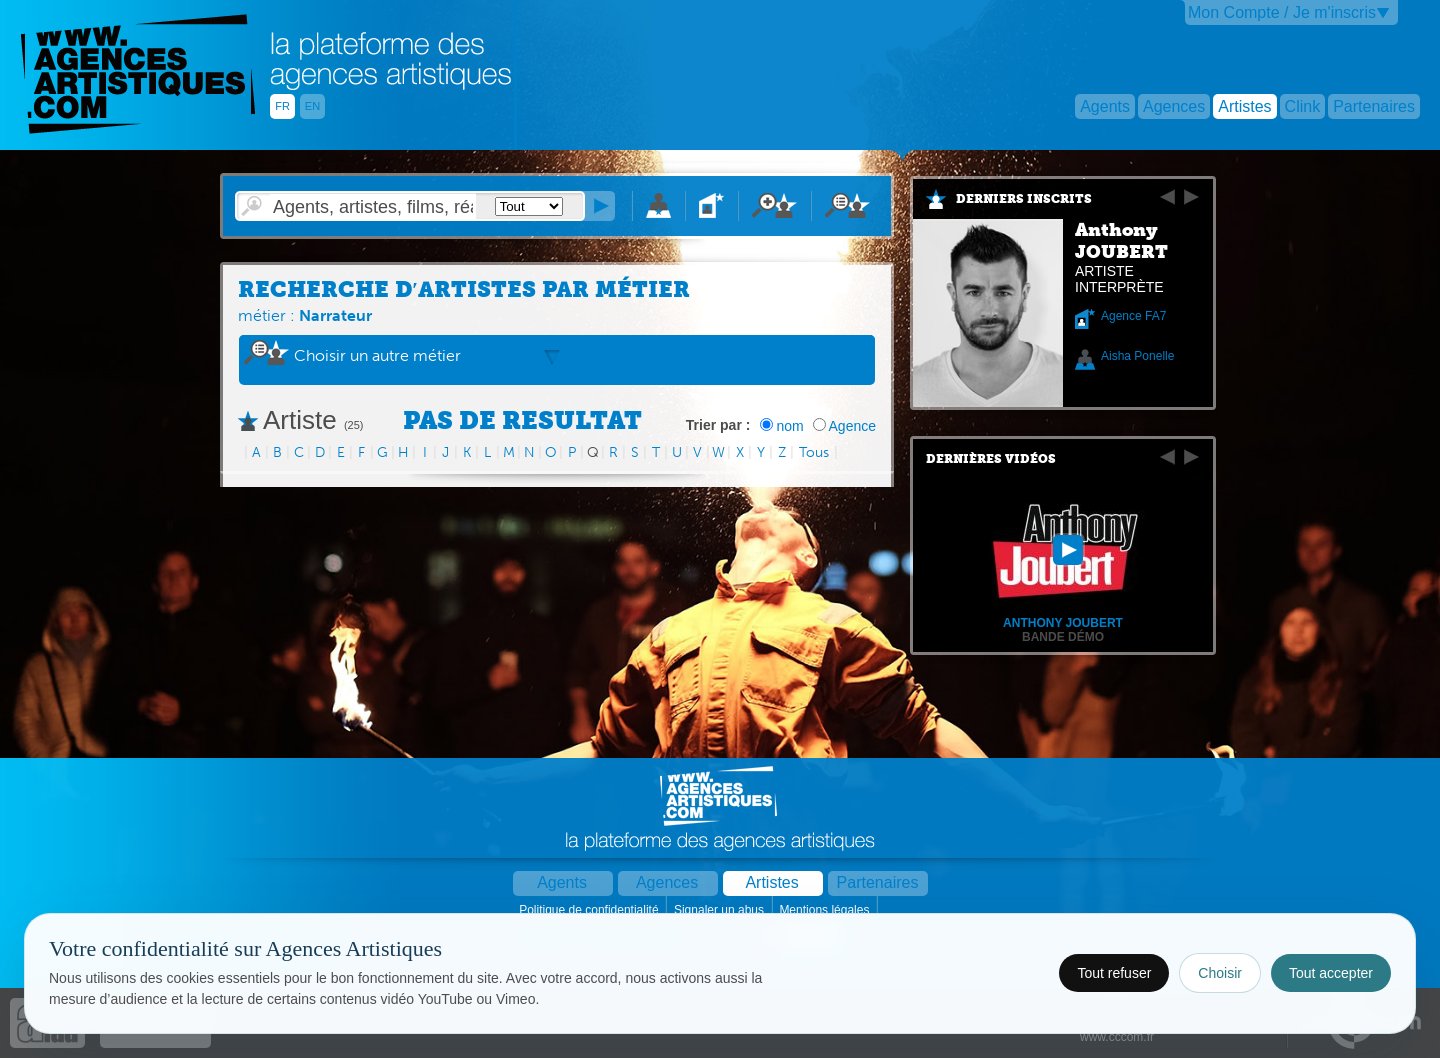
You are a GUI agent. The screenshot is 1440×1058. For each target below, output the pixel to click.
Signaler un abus (720, 910)
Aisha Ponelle (1137, 356)
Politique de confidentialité (590, 910)
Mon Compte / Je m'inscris (1282, 12)
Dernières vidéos (991, 459)
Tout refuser (1114, 973)
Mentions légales (825, 910)
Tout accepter (1331, 973)
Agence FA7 (1133, 316)
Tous (814, 452)
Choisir (1220, 973)
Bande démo (1063, 637)
